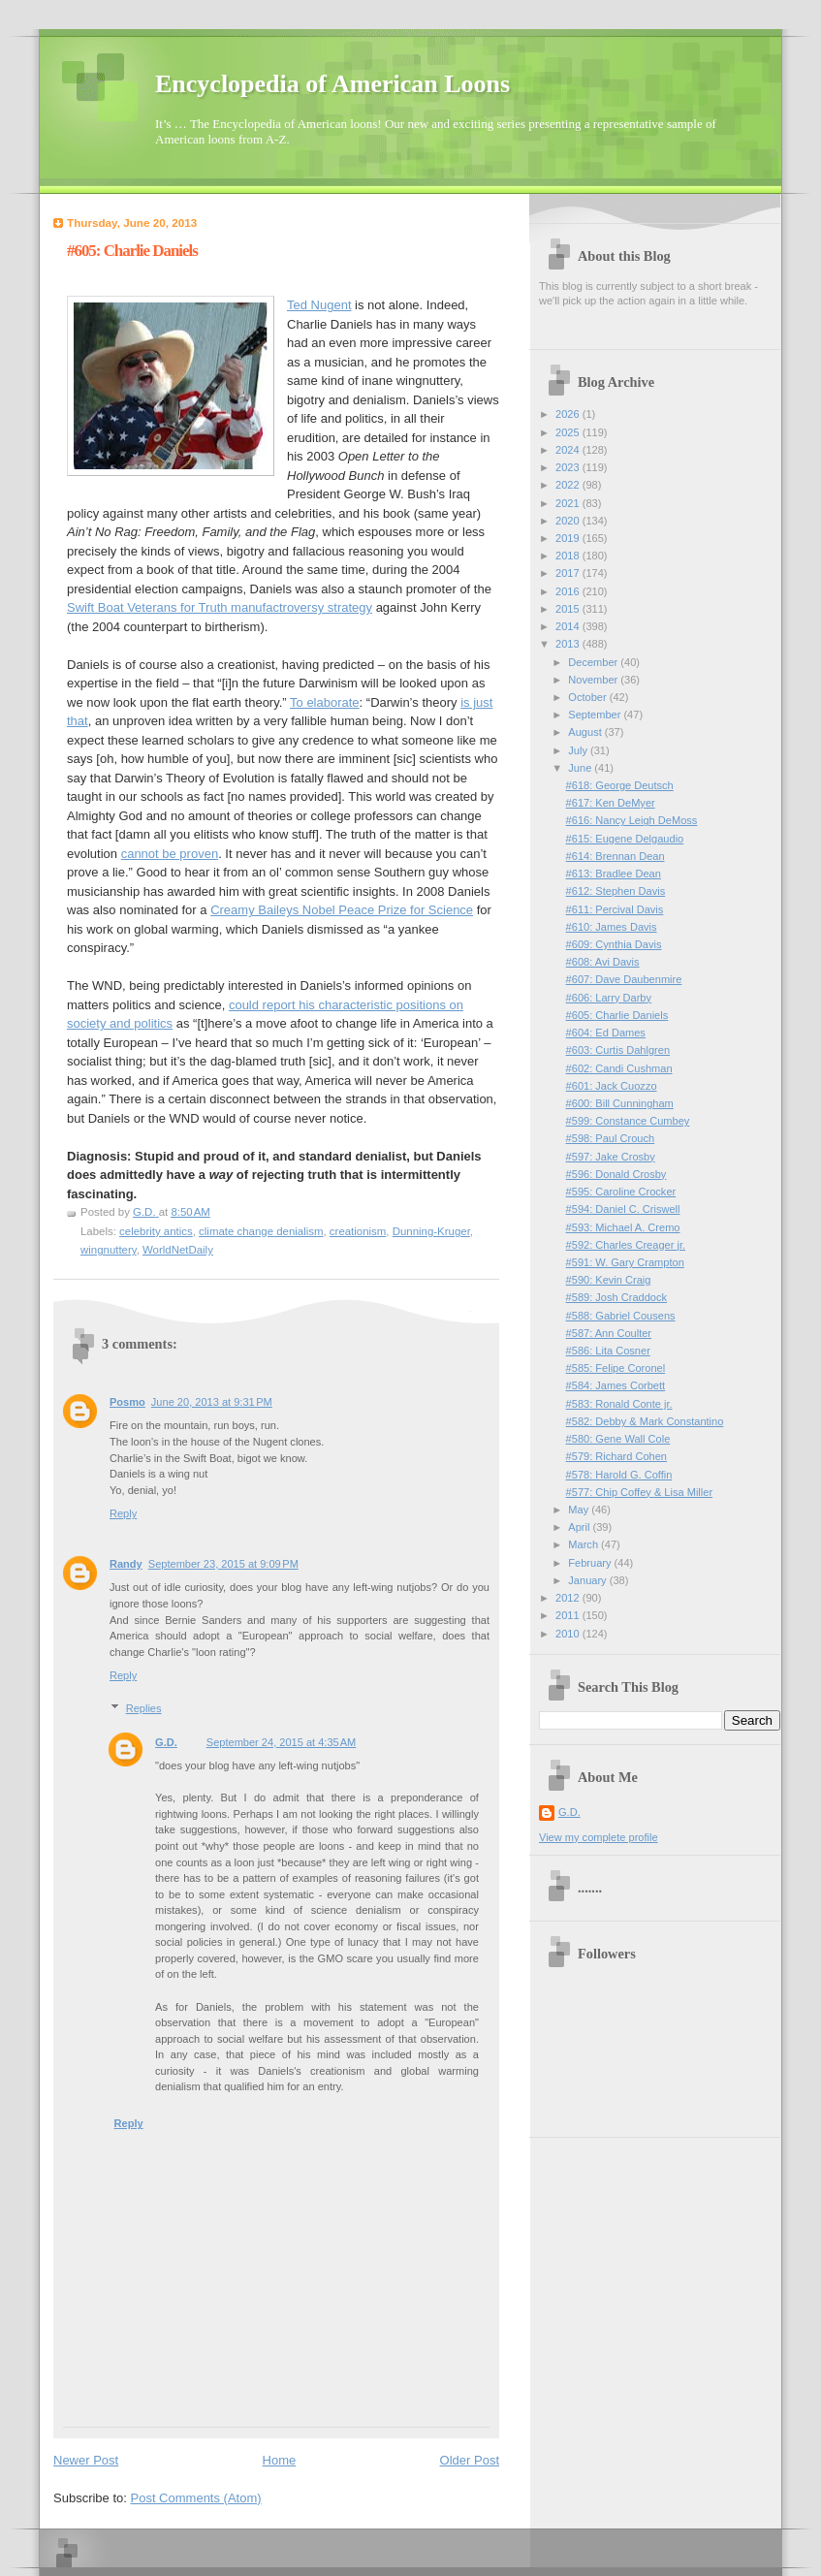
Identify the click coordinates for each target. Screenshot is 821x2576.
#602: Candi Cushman (619, 1068)
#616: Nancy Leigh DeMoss (632, 820)
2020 (569, 520)
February (591, 1563)
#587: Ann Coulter (608, 1333)
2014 (569, 626)
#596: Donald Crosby (616, 1174)
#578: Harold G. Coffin (619, 1474)
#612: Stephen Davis (616, 891)
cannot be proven (169, 853)
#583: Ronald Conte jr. (619, 1404)
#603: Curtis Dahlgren (618, 1050)
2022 (569, 485)
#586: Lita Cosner (608, 1350)
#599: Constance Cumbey (628, 1121)
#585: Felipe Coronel (616, 1368)
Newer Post (85, 2460)
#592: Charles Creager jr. (625, 1245)
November (594, 679)
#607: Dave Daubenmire (624, 979)
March (584, 1544)
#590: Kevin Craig (608, 1280)
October (588, 697)
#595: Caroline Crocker (621, 1191)
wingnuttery (108, 1250)
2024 (569, 450)
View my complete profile (598, 1837)
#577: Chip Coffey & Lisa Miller (639, 1492)
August (586, 732)
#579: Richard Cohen (616, 1456)
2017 (569, 573)
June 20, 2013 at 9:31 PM (211, 1402)
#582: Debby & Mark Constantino (645, 1421)
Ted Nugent (319, 305)
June (581, 768)
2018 (569, 555)
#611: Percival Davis (615, 909)
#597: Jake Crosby (610, 1156)
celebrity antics (156, 1231)
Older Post (469, 2460)
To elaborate (325, 702)
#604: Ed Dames (606, 1032)
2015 (569, 609)
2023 (569, 467)
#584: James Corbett (616, 1385)
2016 (569, 591)
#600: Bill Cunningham (620, 1103)
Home (280, 2460)
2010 (569, 1633)
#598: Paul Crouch (610, 1138)
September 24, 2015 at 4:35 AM (281, 1742)
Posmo (127, 1402)
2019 (569, 538)
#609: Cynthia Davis (614, 944)
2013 (569, 644)
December (594, 662)
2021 (569, 503)
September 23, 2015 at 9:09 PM (223, 1564)
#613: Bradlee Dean (613, 873)
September (595, 714)
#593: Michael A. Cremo (623, 1227)
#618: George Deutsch (620, 785)
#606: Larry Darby (608, 997)
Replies (144, 1708)
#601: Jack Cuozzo (611, 1086)
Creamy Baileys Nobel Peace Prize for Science (341, 910)
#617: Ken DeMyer (610, 803)
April (580, 1527)
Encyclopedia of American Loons (332, 84)
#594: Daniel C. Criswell (623, 1209)
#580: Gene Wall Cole (618, 1439)
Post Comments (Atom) (196, 2498)
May (579, 1509)
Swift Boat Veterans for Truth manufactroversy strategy (219, 607)
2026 (569, 414)
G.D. (166, 1742)
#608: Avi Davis (603, 962)
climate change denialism (261, 1231)
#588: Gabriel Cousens (621, 1315)
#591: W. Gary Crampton (625, 1262)
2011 (569, 1615)
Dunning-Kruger (431, 1231)
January (588, 1580)
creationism (358, 1231)
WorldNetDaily (177, 1250)
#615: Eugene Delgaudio (625, 838)
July (579, 750)
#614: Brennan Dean (615, 856)
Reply (123, 1513)
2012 (569, 1598)
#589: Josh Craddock (616, 1297)
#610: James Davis (611, 927)
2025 (569, 432)
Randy (126, 1564)
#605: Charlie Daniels (617, 1015)
